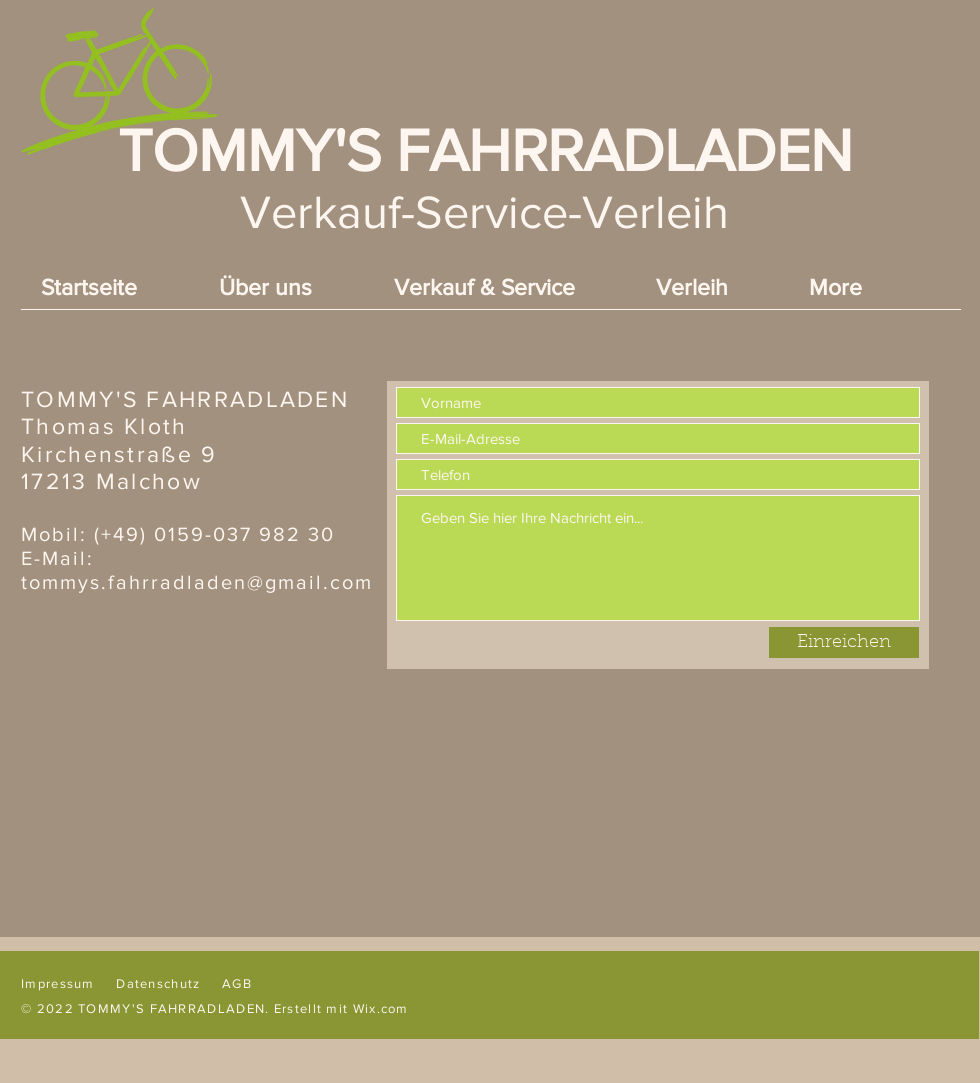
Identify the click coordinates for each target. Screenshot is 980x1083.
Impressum (58, 983)
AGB (237, 983)
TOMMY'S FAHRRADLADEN (485, 150)
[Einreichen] (844, 642)
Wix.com (381, 1008)
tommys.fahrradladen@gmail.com (197, 582)
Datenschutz (158, 983)
